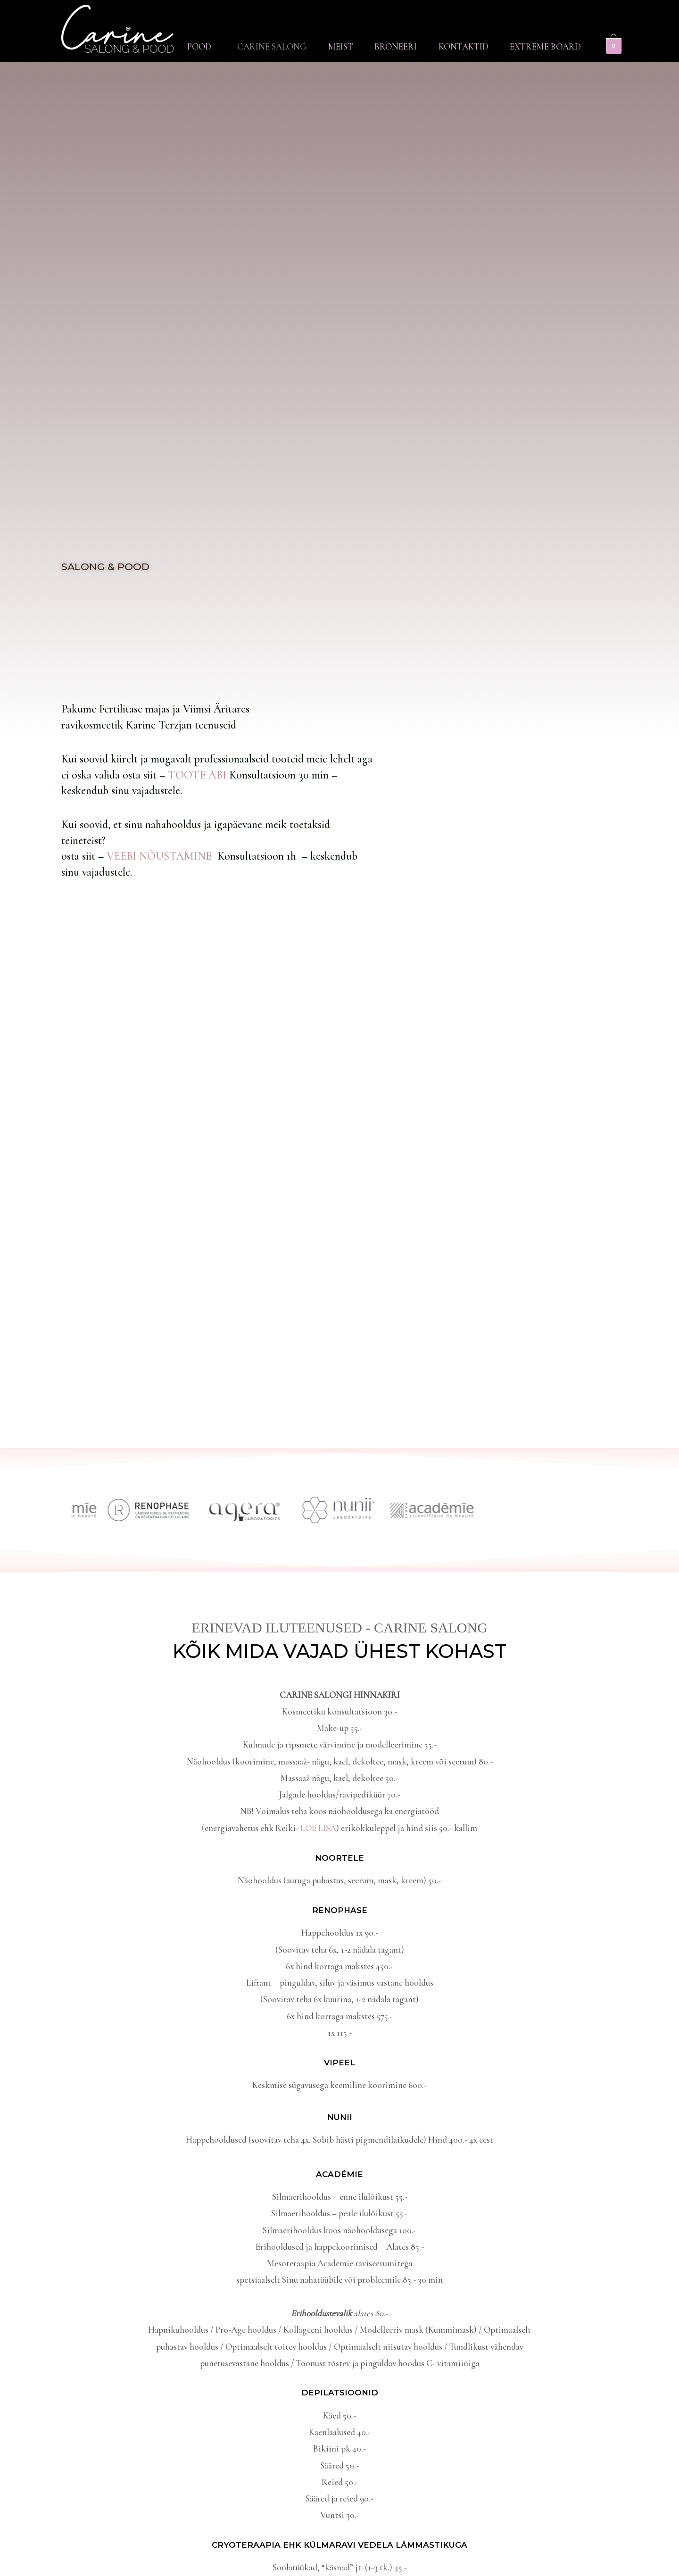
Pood (193, 46)
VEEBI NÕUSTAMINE (162, 856)
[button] (195, 46)
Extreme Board (544, 46)
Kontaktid (462, 46)
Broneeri (393, 46)
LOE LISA (318, 1827)
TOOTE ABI (198, 775)
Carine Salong (266, 46)
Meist (336, 46)
